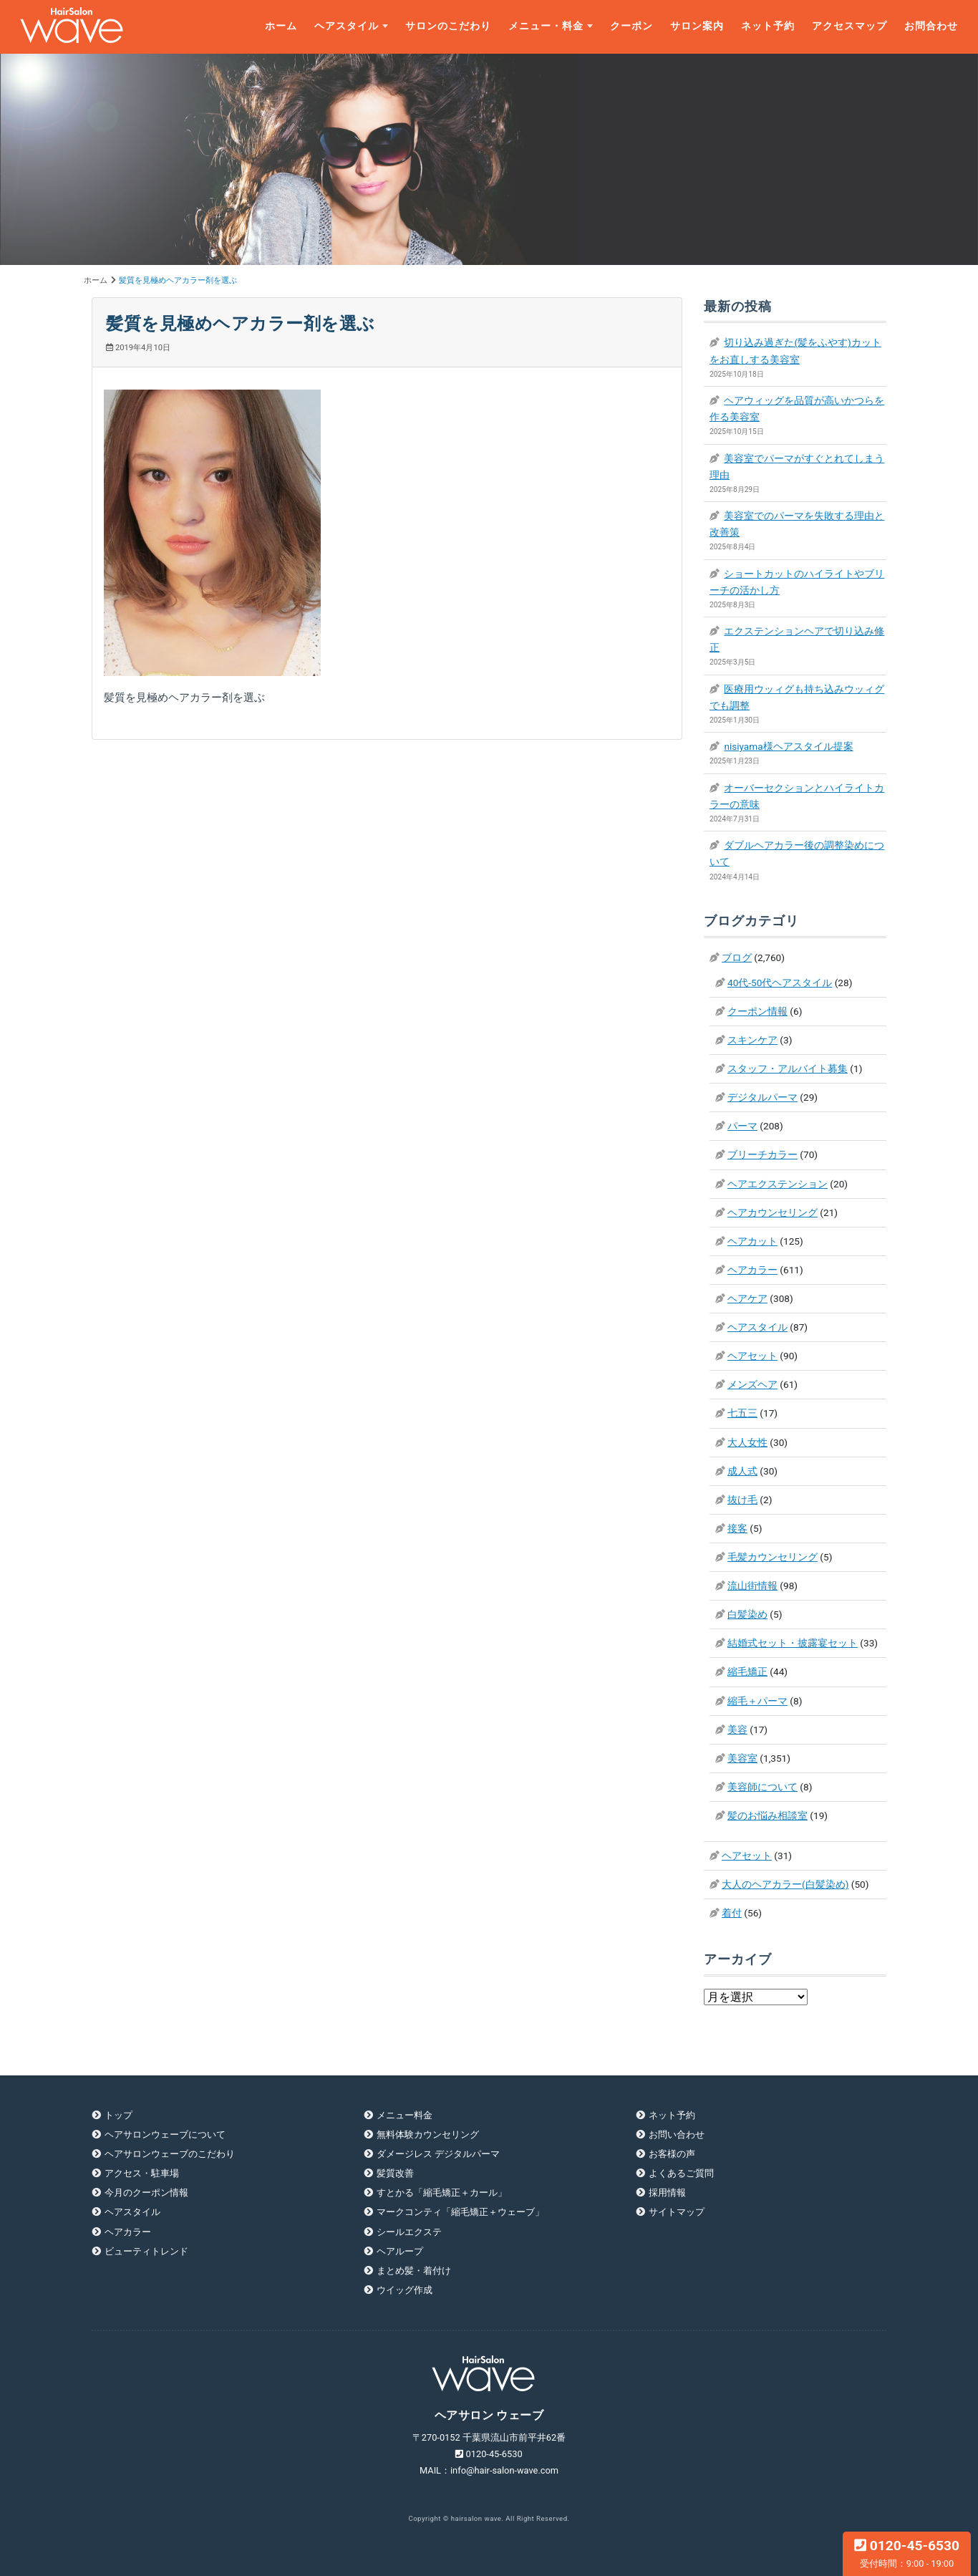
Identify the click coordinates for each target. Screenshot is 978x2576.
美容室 (742, 1758)
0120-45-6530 (906, 2553)
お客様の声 (672, 2153)
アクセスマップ (849, 26)
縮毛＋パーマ (757, 1701)
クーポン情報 (757, 1011)
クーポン (631, 26)
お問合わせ (931, 26)
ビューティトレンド (146, 2251)
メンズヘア (752, 1384)
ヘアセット (752, 1355)
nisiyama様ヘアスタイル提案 (788, 746)
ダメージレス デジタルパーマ (438, 2153)
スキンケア (752, 1040)
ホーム (281, 26)
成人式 (742, 1471)
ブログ (737, 957)
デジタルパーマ (762, 1097)
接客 (737, 1528)
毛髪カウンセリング (772, 1557)
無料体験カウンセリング (428, 2134)
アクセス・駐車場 (142, 2173)
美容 (737, 1729)
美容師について (762, 1787)
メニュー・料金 (546, 26)
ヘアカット (752, 1241)
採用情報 (667, 2192)
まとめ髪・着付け (414, 2270)
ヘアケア (747, 1298)
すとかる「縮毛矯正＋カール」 (442, 2192)
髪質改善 (395, 2173)
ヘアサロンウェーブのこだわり (170, 2153)
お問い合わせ (677, 2134)
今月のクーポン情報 (146, 2192)
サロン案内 (697, 26)
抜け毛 (742, 1499)
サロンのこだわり (448, 26)
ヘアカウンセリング (772, 1212)
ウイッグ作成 (404, 2290)
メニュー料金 (404, 2115)
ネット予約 (768, 26)
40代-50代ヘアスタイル (779, 982)
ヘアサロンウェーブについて (165, 2134)
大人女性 (747, 1442)
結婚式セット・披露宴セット (792, 1643)
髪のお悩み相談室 (767, 1815)
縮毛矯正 (747, 1671)
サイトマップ (677, 2211)
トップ (118, 2115)
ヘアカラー (752, 1269)
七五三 (742, 1413)
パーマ (742, 1126)
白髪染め (747, 1614)
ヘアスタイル (346, 26)
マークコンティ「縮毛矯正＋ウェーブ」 (460, 2211)
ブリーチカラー (762, 1154)
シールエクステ (409, 2232)
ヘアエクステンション (777, 1184)
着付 (732, 1913)
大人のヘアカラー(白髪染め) (785, 1884)
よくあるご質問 (681, 2173)
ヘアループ (400, 2251)
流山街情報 (752, 1585)
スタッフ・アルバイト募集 (787, 1068)
